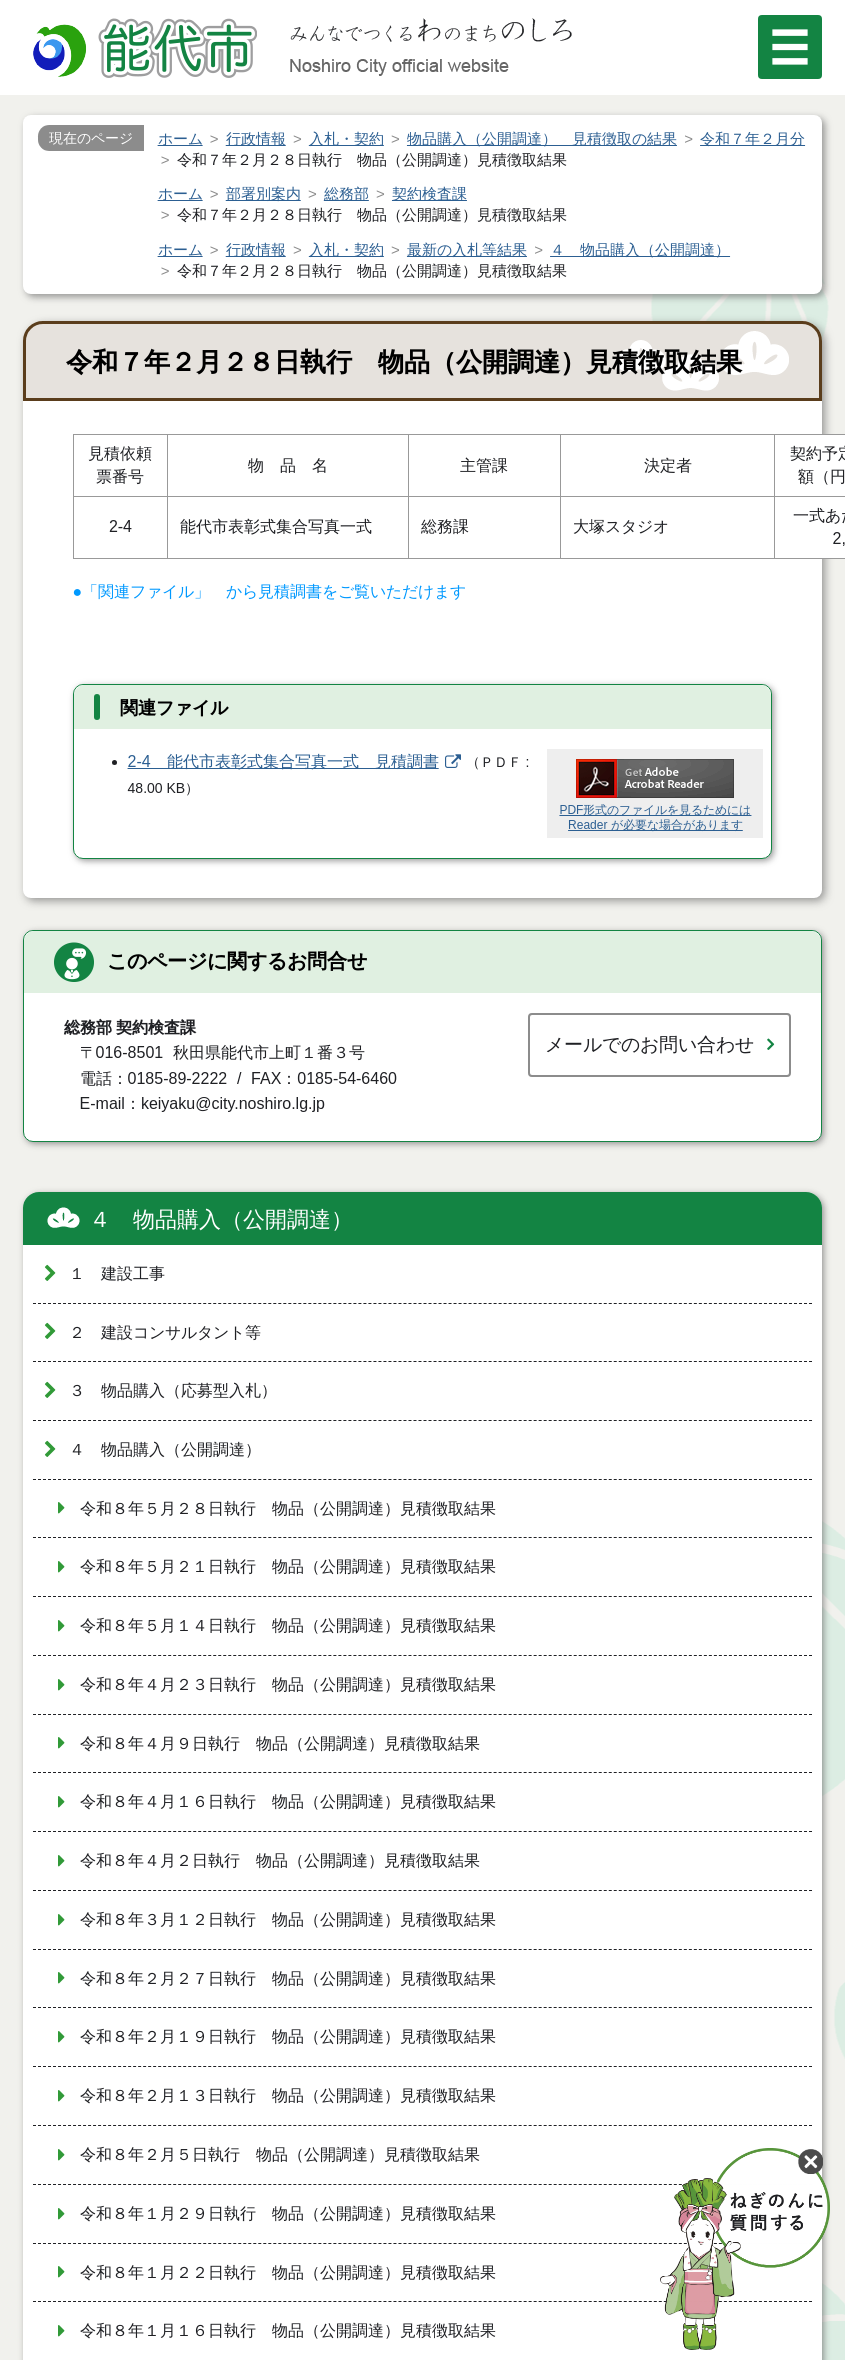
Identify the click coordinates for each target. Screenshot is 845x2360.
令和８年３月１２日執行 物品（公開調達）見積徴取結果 (288, 1919)
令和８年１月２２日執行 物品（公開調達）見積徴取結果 (288, 2272)
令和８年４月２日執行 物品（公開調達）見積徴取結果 (280, 1860)
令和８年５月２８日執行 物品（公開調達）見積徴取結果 (288, 1508)
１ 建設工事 (117, 1273)
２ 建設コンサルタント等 (165, 1332)
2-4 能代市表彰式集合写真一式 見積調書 (283, 761)
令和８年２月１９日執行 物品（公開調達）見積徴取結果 (288, 2036)
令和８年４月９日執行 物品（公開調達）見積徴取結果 (280, 1743)
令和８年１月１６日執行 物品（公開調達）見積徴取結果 (288, 2330)
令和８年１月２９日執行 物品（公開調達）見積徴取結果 (288, 2213)
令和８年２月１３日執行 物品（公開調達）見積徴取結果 (288, 2095)
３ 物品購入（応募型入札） (173, 1390)
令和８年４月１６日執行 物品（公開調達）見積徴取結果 (288, 1801)
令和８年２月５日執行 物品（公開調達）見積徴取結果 (280, 2154)
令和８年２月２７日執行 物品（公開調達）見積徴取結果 (288, 1978)
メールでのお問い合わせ (649, 1044)
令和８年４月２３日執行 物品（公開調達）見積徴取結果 (288, 1684)
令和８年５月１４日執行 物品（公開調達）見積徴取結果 (288, 1625)
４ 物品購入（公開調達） (221, 1219)
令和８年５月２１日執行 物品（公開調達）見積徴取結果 (288, 1566)
